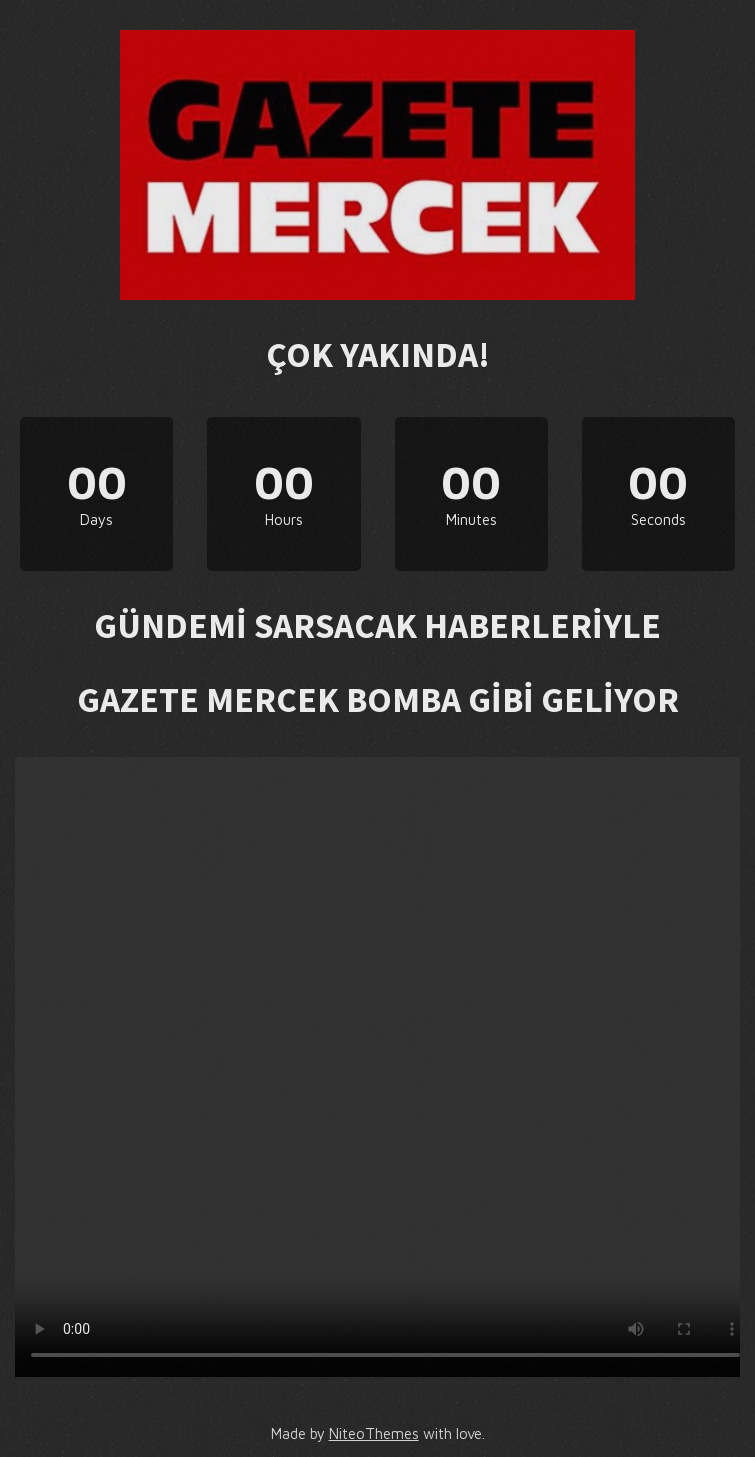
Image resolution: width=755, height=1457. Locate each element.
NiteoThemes (374, 1433)
